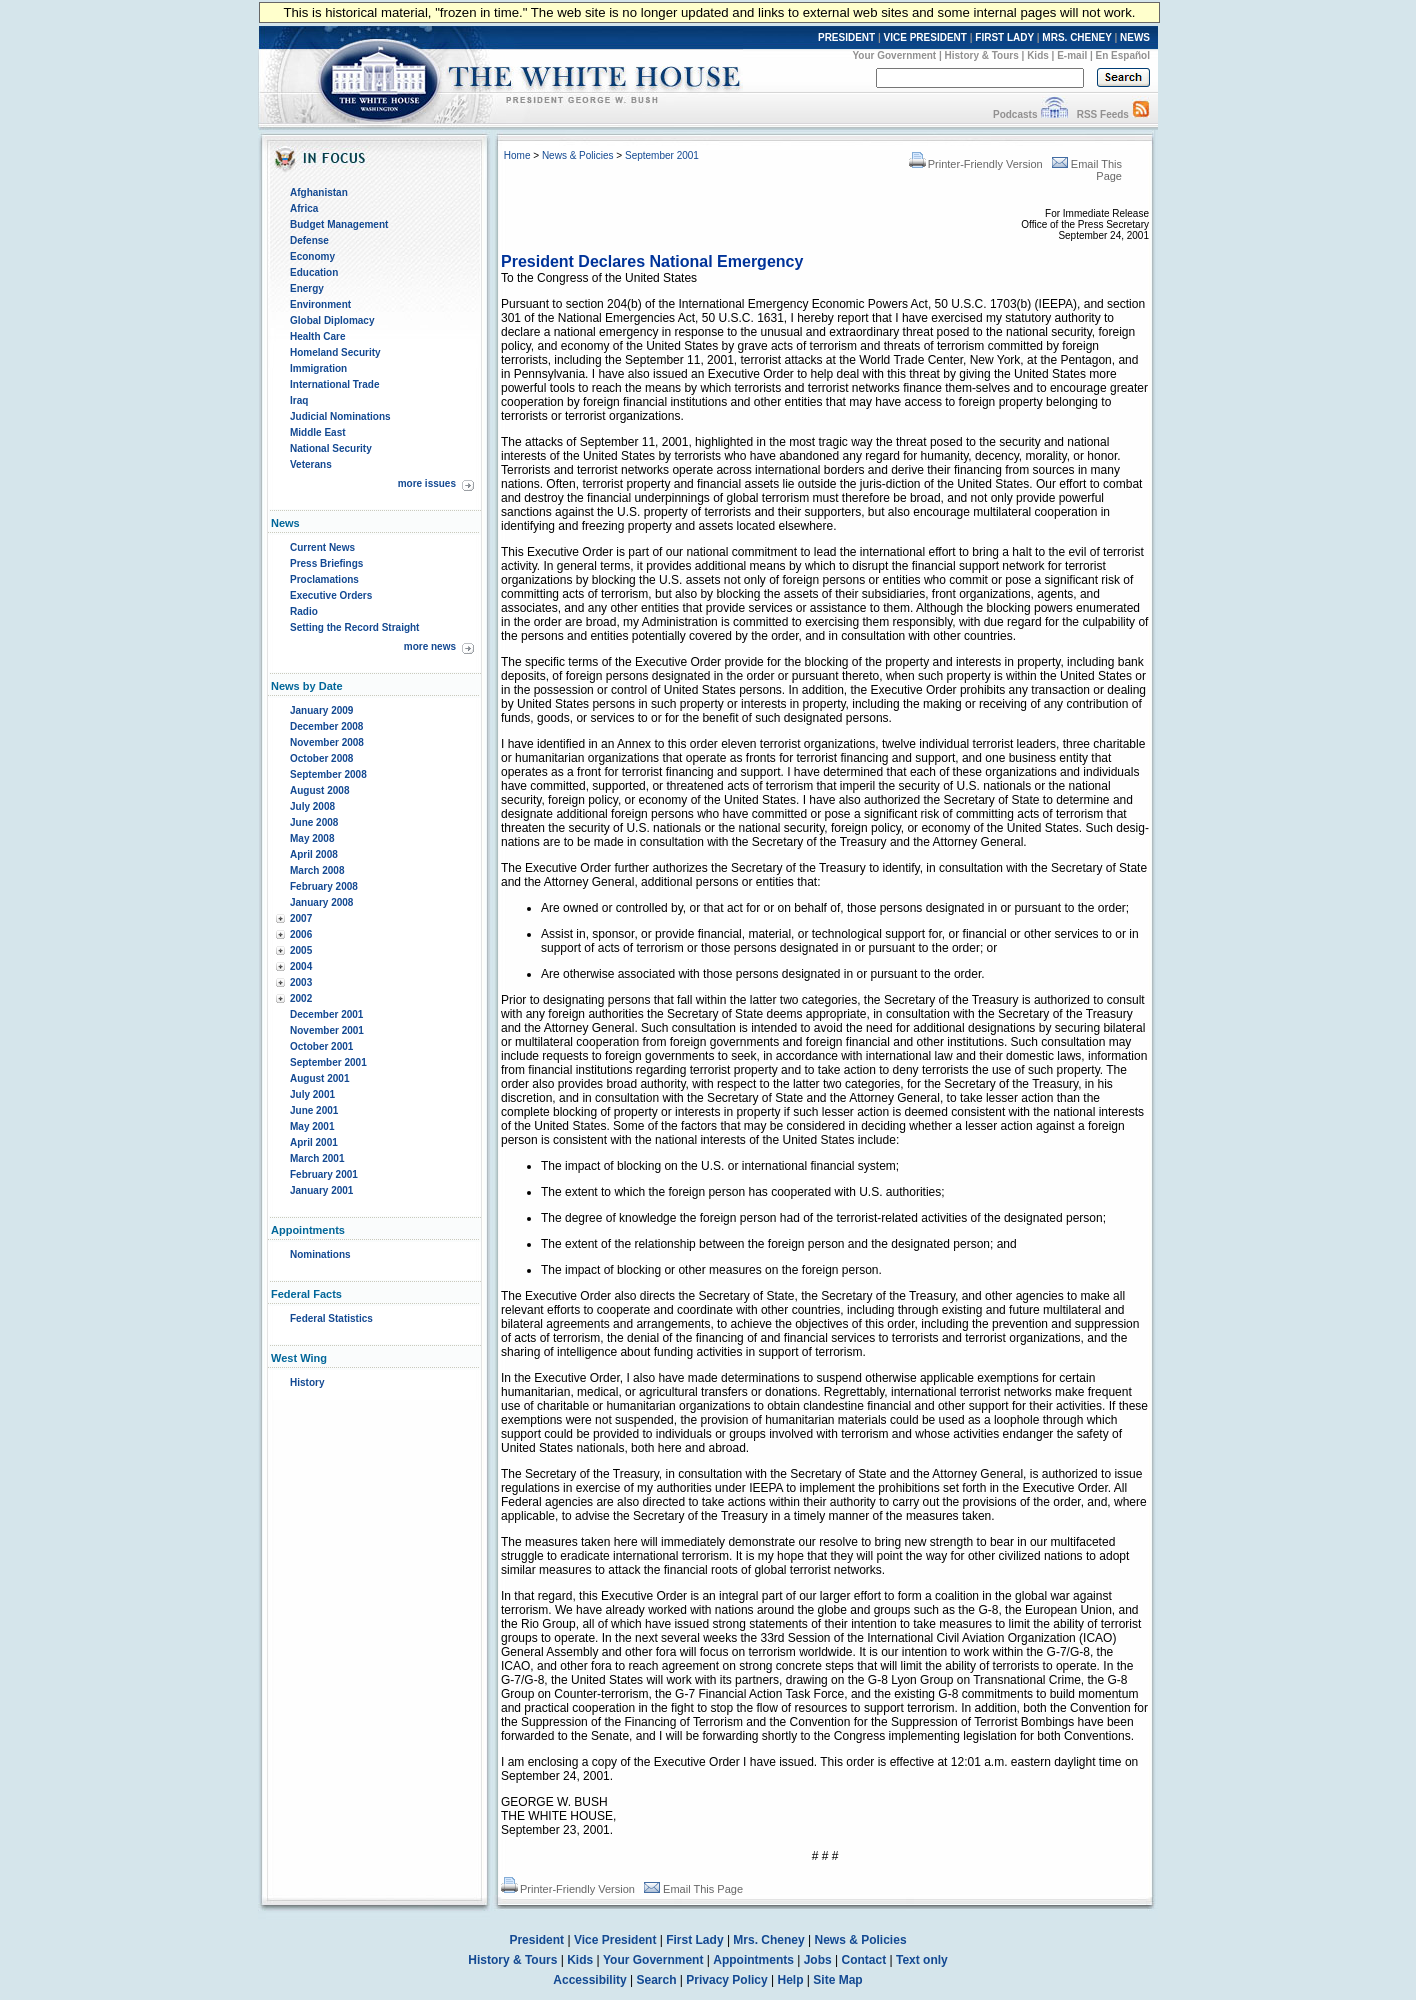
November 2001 (327, 1030)
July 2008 (312, 806)
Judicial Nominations (340, 416)
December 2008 (326, 726)
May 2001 (312, 1126)
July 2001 (312, 1094)
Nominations (320, 1254)
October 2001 (321, 1046)
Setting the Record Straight (354, 627)
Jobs (818, 1960)
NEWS (1135, 37)
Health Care (318, 336)
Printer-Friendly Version (976, 164)
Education (314, 272)
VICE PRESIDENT (925, 37)
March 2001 (317, 1158)
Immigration (318, 368)
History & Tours (982, 55)
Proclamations (324, 579)
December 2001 (326, 1014)
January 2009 (321, 710)
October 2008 (321, 758)
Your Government (894, 55)
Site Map (837, 1980)
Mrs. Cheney (768, 1940)
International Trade (334, 384)
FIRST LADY (1004, 37)
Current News (322, 547)
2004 (301, 966)
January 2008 (321, 902)
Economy (312, 256)
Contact (864, 1960)
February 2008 (324, 886)
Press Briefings (326, 563)
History (307, 1382)
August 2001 (319, 1078)
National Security (331, 448)
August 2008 (319, 790)
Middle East (318, 432)
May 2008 (312, 838)
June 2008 (314, 822)
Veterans (311, 464)
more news (430, 646)
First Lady (694, 1940)
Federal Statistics (331, 1318)
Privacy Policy (726, 1980)
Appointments (753, 1960)
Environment (320, 304)
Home (517, 155)
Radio (304, 611)
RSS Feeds (1103, 114)
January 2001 (321, 1190)
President (536, 1940)
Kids (1038, 55)
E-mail (1072, 55)
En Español (1123, 55)
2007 (301, 918)
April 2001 (314, 1142)
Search (657, 1980)
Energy (307, 288)
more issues (427, 483)
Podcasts (1015, 114)
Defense (309, 240)
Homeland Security (335, 352)
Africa (304, 208)
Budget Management (339, 224)
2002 (301, 998)
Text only (922, 1960)
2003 (301, 982)
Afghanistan (319, 192)
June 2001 (314, 1110)
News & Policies (578, 155)
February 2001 (324, 1174)
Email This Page (693, 1889)
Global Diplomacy (332, 320)
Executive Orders (331, 595)
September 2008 (328, 774)
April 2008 (314, 854)
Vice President (615, 1940)
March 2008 (317, 870)
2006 (301, 934)
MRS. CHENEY (1076, 37)
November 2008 (327, 742)
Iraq (299, 400)
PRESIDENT (846, 37)
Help (791, 1980)
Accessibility (589, 1980)
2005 (301, 950)
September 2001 (328, 1062)
